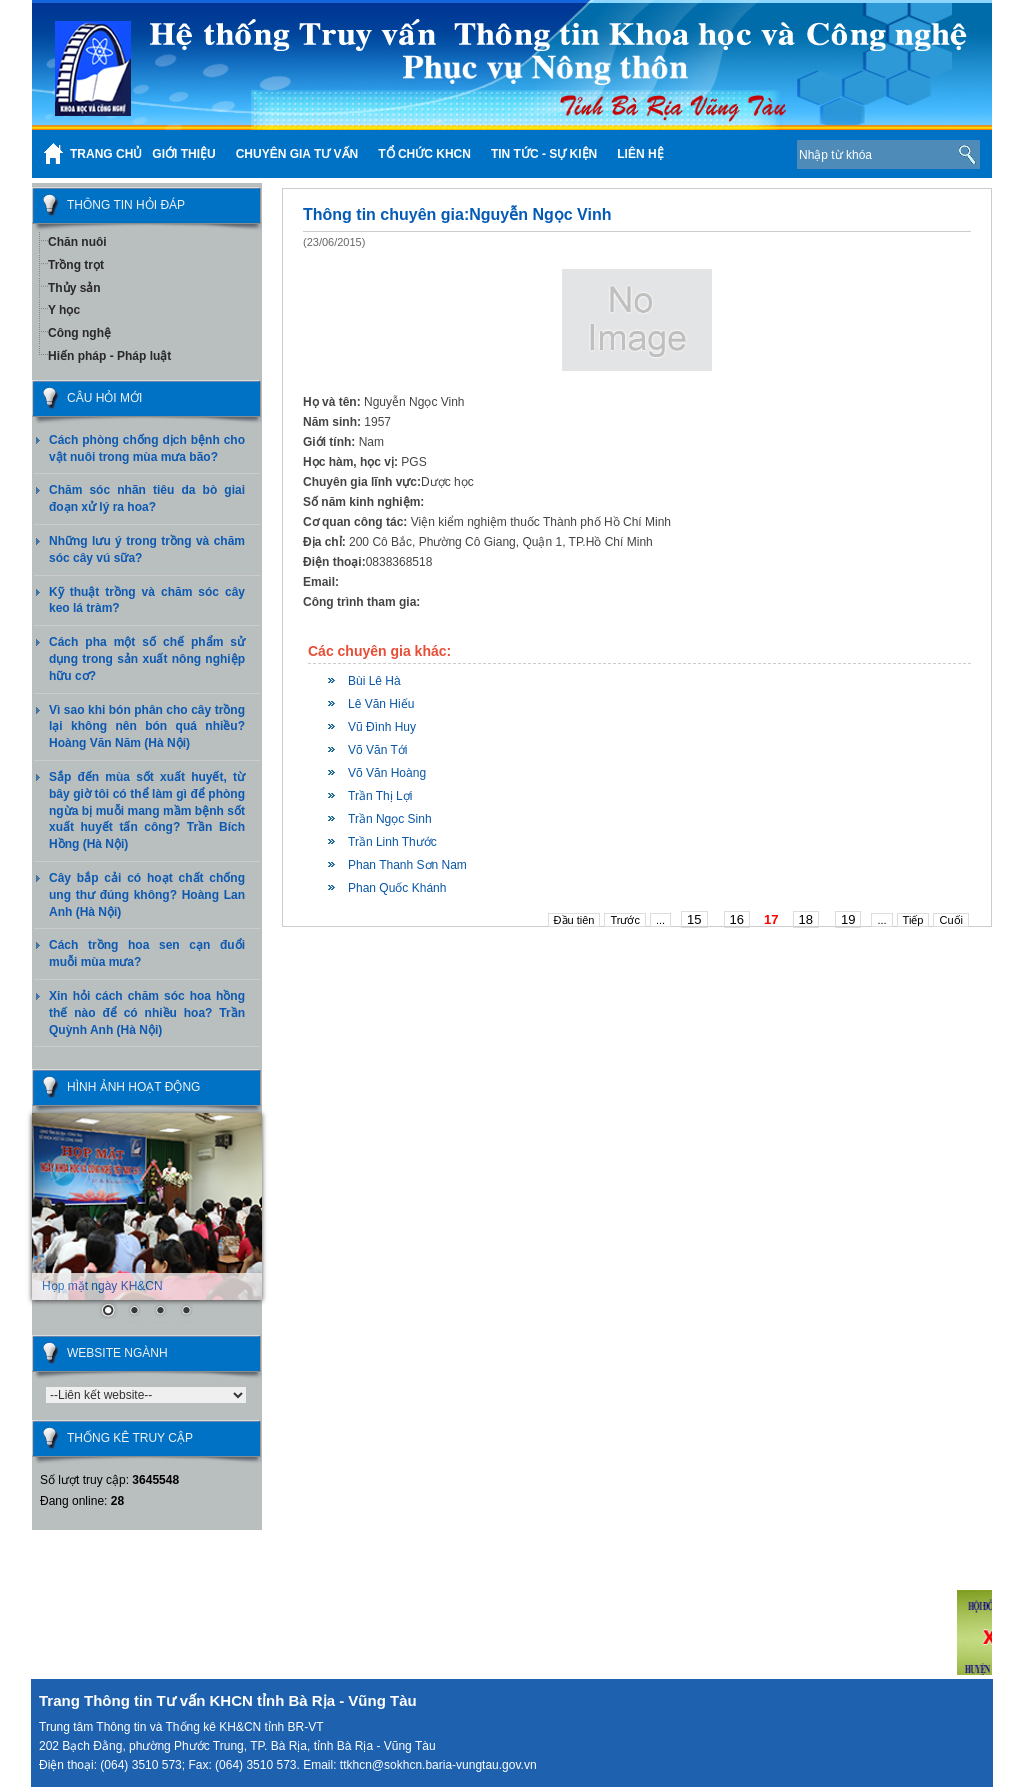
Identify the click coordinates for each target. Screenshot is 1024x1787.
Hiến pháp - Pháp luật (109, 356)
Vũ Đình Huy (382, 727)
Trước (624, 920)
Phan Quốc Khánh (397, 888)
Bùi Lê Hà (374, 681)
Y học (64, 310)
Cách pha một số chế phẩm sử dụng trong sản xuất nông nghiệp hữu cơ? (147, 659)
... (660, 920)
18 (806, 919)
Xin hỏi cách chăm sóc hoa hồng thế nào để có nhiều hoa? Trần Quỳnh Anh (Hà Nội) (147, 1013)
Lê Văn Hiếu (381, 704)
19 (848, 919)
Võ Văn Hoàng (387, 773)
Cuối (951, 920)
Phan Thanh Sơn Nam (407, 865)
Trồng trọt (76, 265)
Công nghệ (79, 333)
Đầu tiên (574, 920)
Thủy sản (74, 288)
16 (737, 919)
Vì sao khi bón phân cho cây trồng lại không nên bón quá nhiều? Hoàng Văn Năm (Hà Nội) (147, 727)
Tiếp (913, 920)
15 (694, 919)
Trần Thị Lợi (380, 796)
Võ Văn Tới (377, 750)
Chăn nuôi (77, 242)
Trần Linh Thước (392, 842)
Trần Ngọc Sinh (390, 819)
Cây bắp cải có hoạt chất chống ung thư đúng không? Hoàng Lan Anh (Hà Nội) (147, 895)
